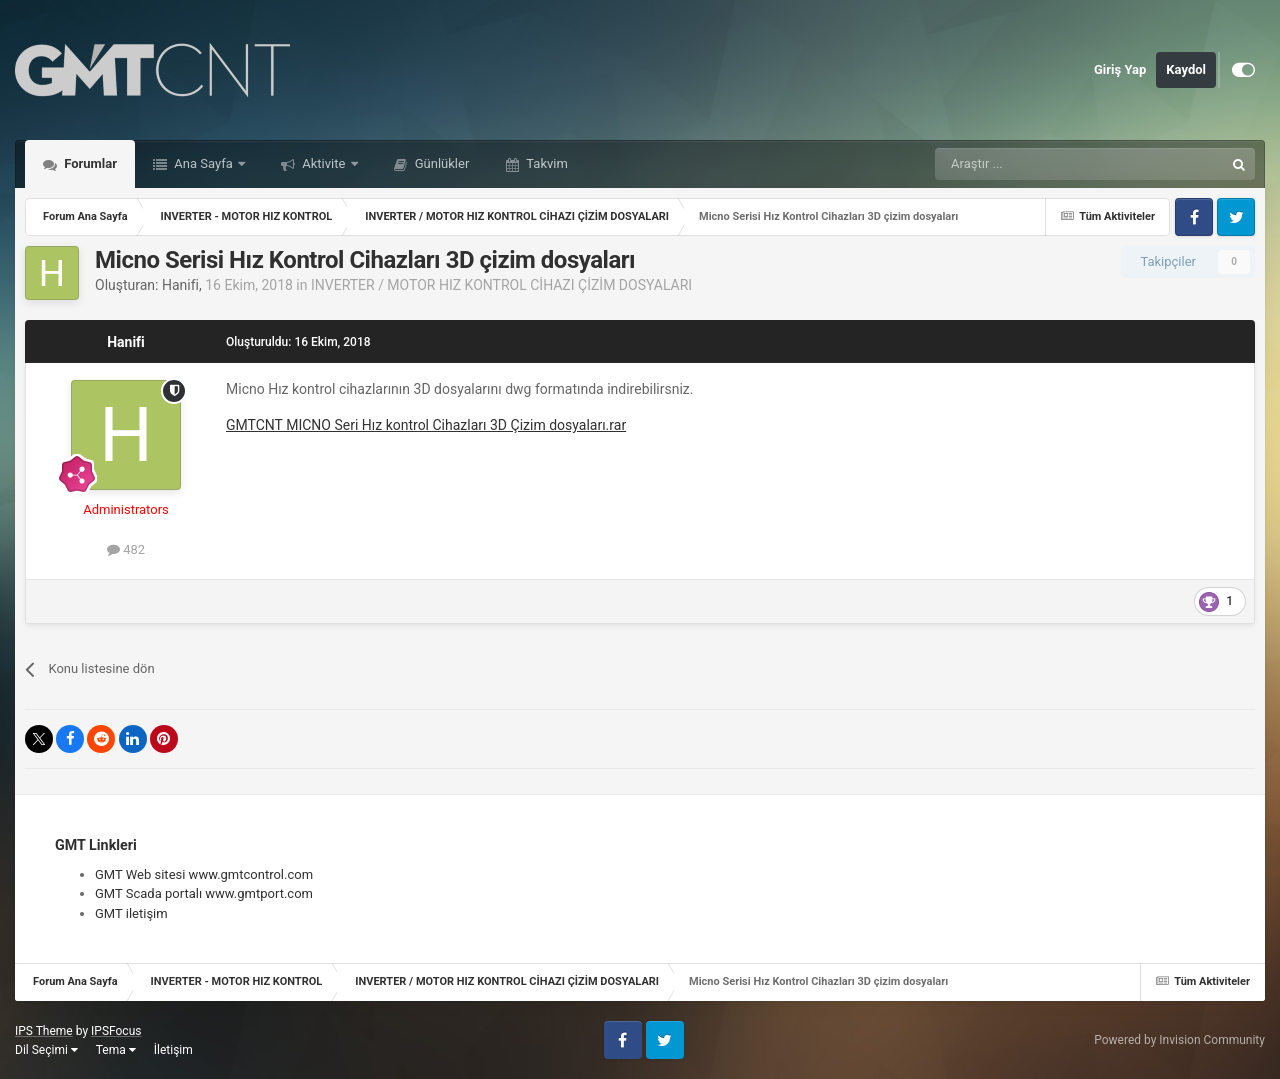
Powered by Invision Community (1179, 1040)
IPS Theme (44, 1031)
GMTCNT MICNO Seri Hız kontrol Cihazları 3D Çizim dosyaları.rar (426, 425)
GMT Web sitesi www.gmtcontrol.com (204, 874)
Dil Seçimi (46, 1050)
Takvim (545, 163)
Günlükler (441, 163)
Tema (116, 1050)
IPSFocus (116, 1031)
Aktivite (324, 163)
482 (126, 549)
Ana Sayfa (203, 163)
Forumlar (89, 163)
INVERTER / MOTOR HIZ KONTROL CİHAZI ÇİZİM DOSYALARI (501, 285)
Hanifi (180, 285)
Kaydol (1186, 69)
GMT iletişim (131, 913)
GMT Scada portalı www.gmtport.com (204, 893)
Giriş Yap (1120, 69)
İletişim (173, 1050)
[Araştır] (1032, 164)
